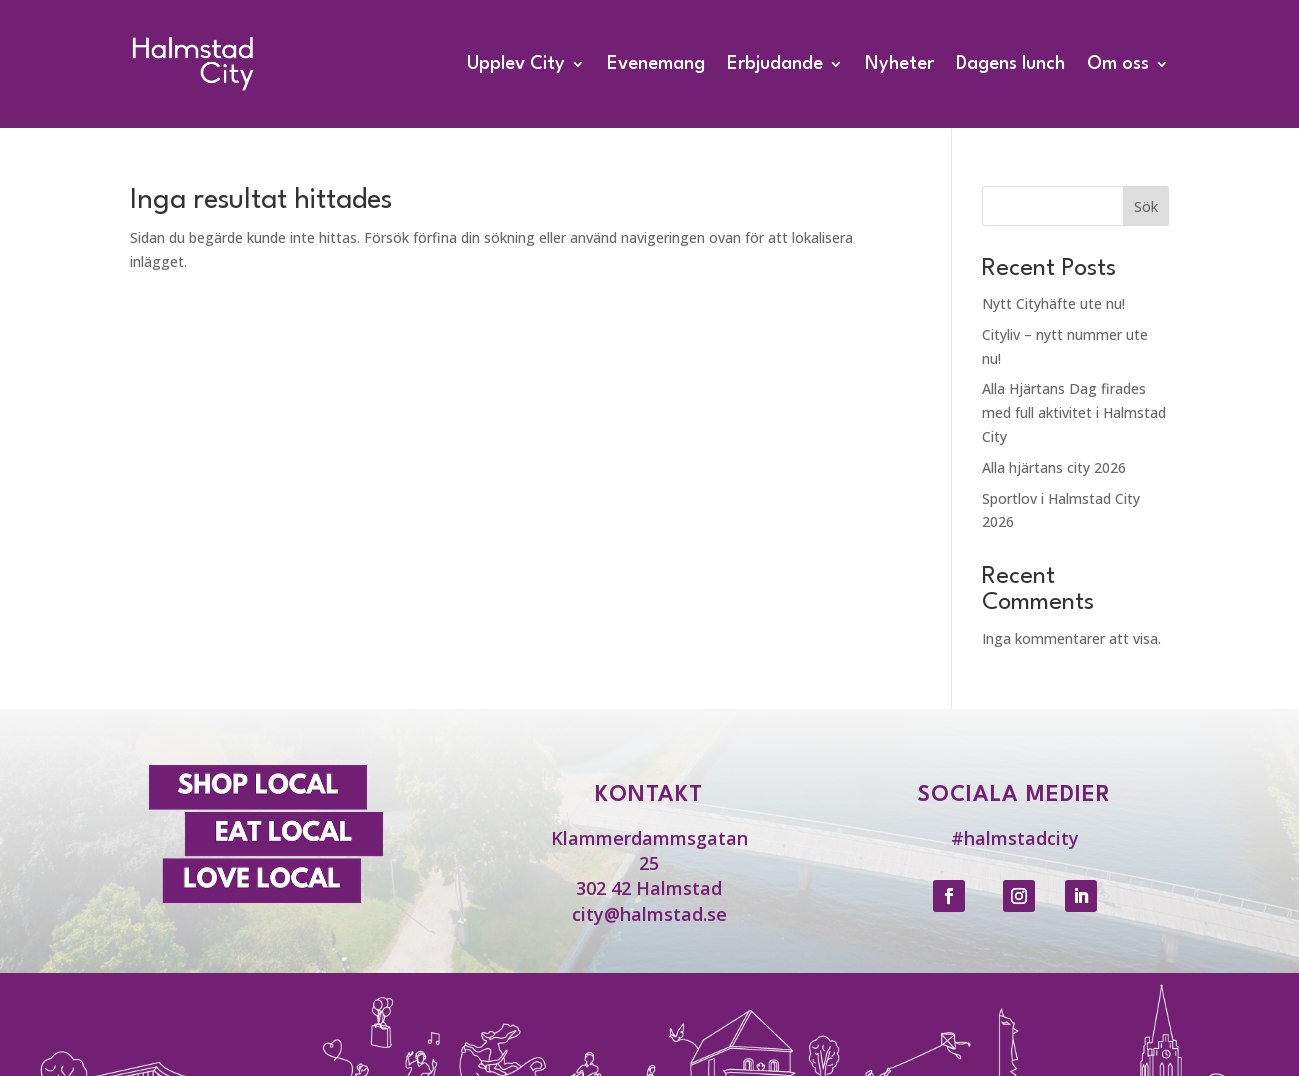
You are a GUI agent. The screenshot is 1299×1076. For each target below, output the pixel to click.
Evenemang (656, 64)
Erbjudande (775, 64)
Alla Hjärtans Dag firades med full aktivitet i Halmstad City (1074, 412)
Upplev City (516, 64)
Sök (1146, 206)
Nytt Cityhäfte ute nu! (1053, 303)
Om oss (1118, 64)
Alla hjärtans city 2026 (1054, 467)
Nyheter (899, 64)
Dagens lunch (1010, 64)
